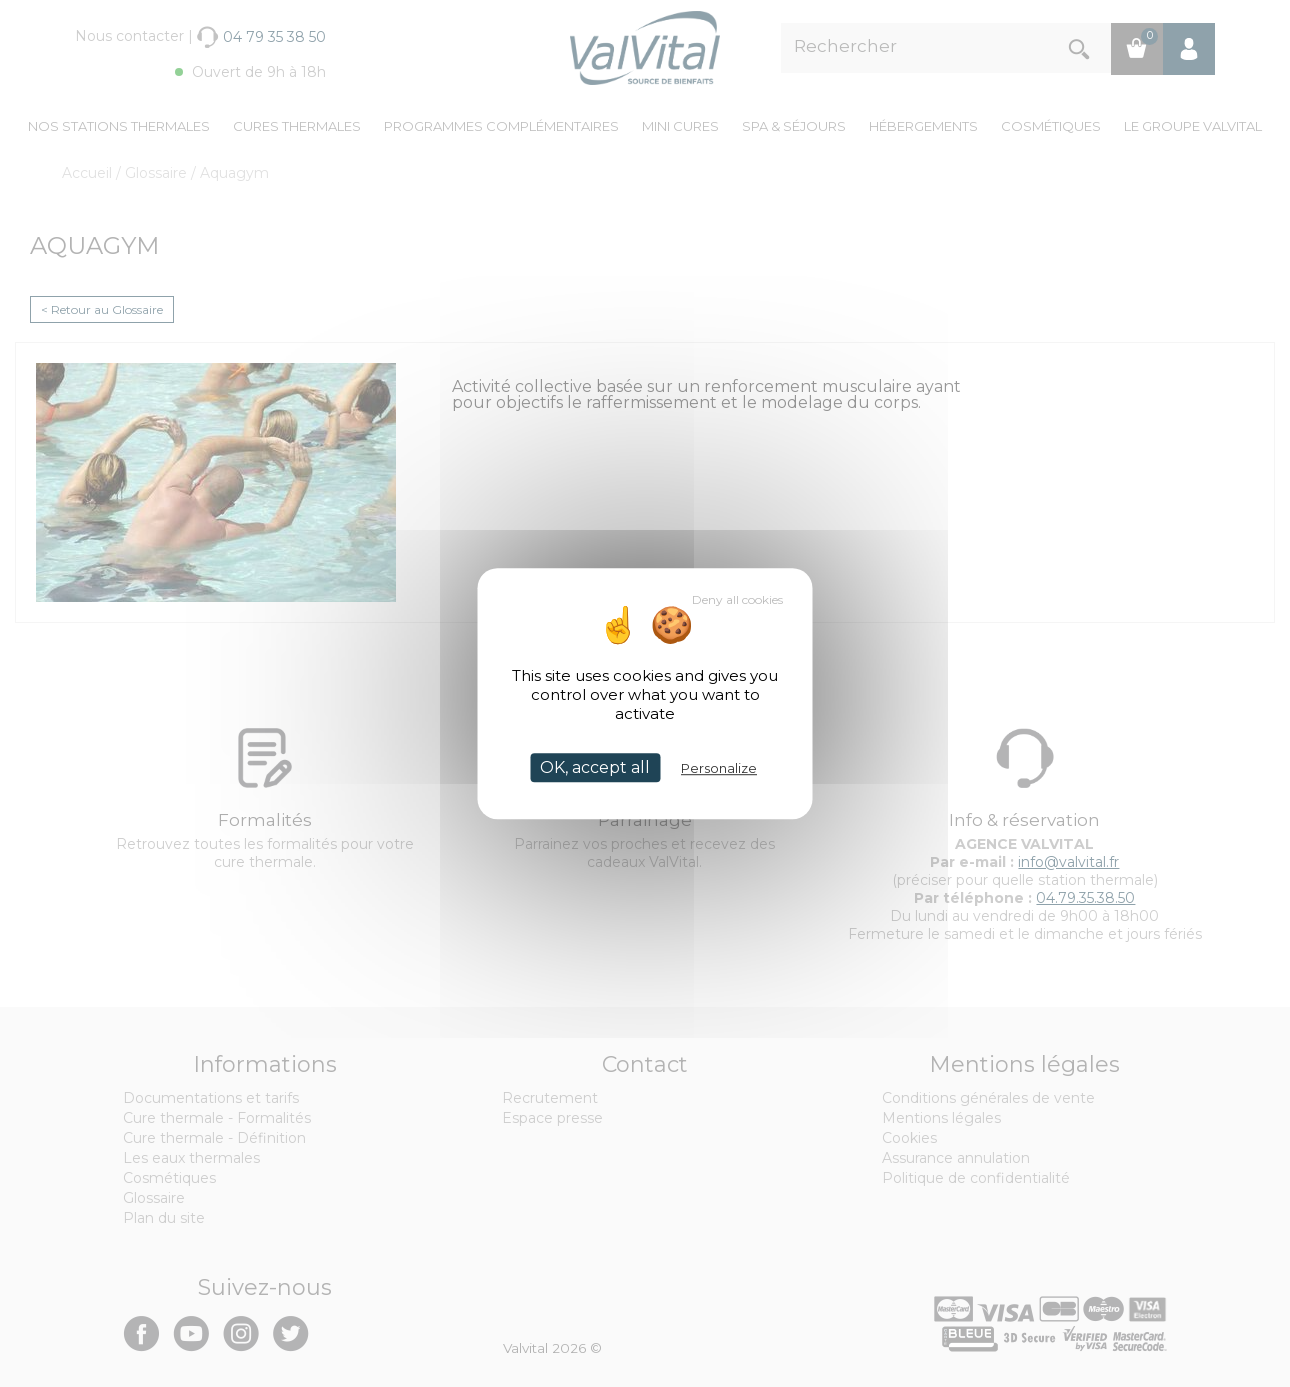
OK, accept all (595, 767)
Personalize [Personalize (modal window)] (719, 768)
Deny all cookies (737, 599)
